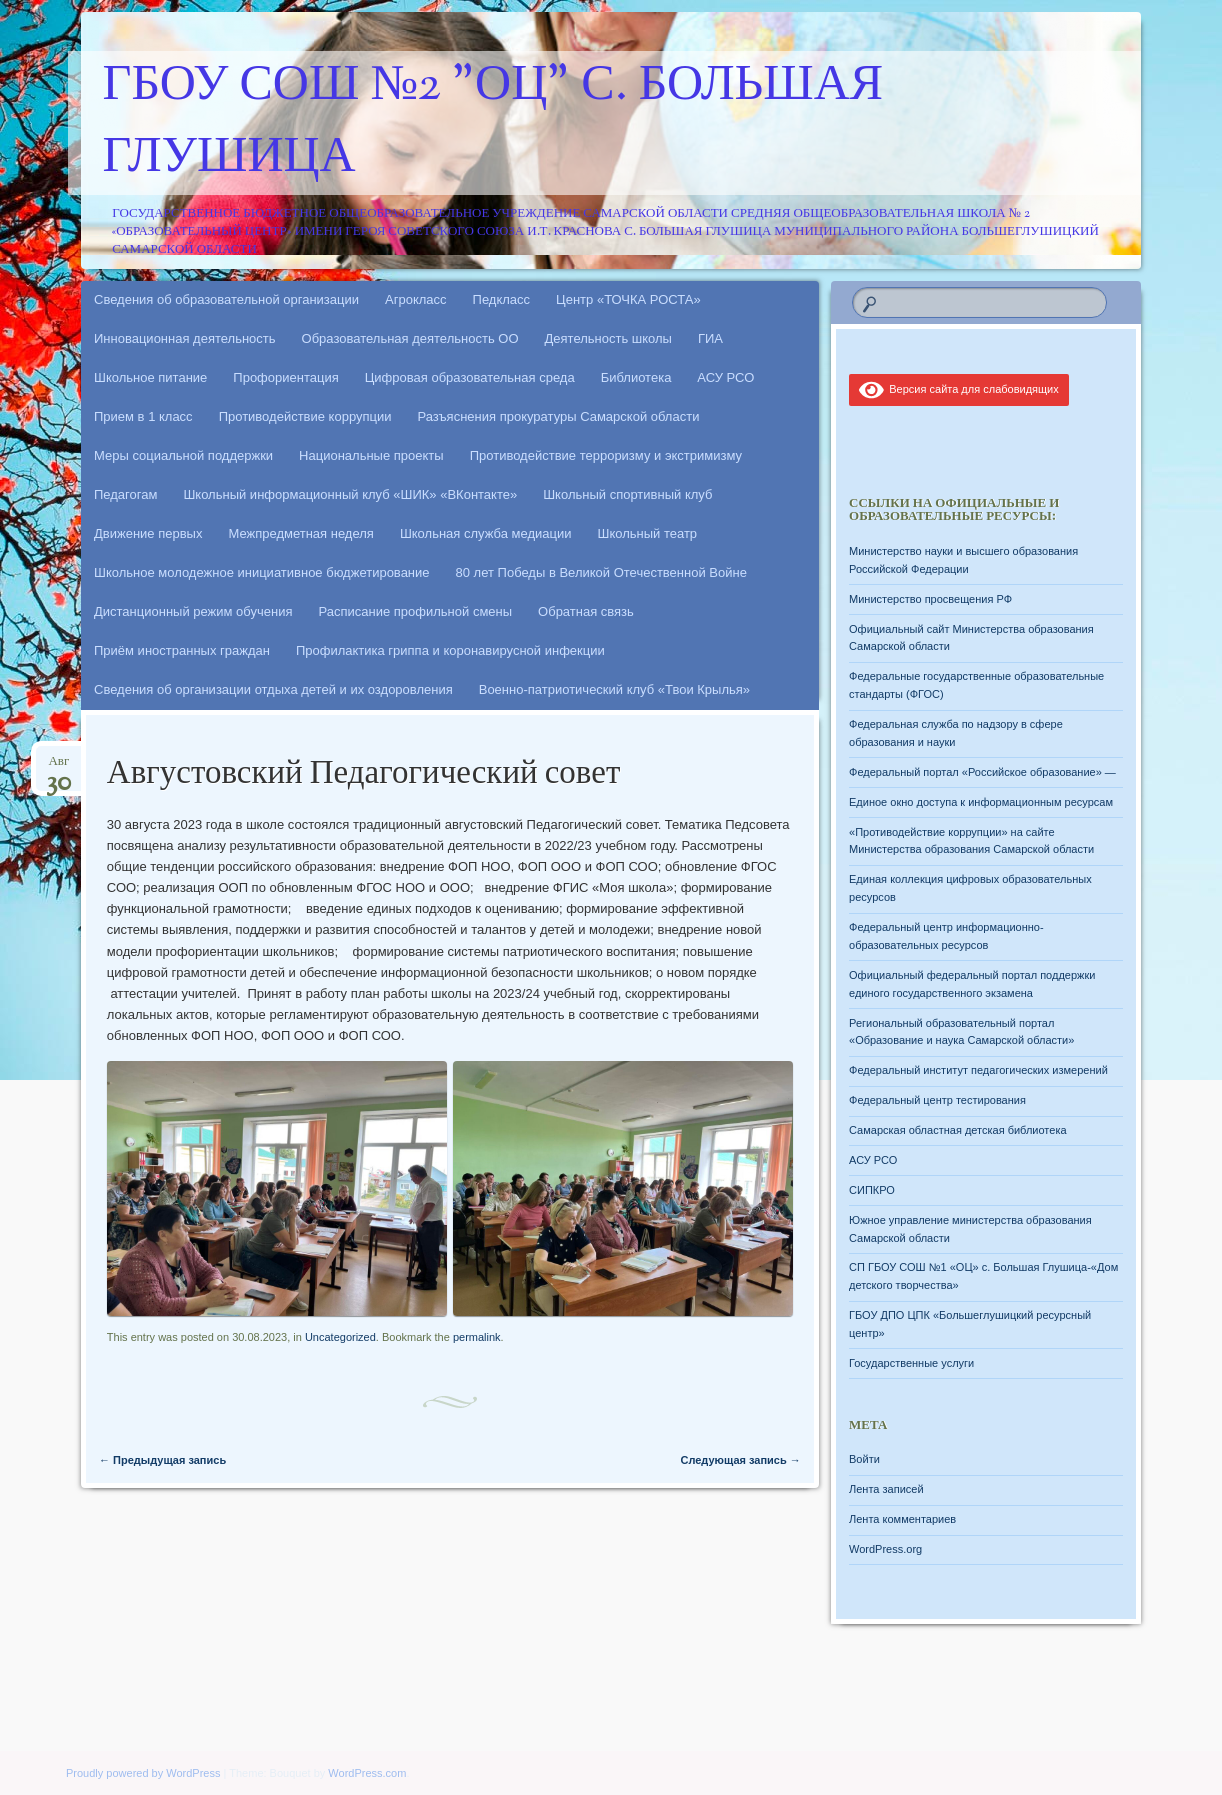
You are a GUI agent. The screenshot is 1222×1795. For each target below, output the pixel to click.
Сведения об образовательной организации (226, 299)
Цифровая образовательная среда (470, 377)
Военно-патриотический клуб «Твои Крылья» (614, 689)
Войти (864, 1459)
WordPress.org (885, 1549)
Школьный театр (647, 533)
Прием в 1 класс (143, 416)
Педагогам (125, 494)
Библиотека (636, 377)
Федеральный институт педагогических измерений (978, 1070)
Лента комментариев (902, 1519)
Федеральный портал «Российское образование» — (982, 772)
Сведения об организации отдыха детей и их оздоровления (273, 689)
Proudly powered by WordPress (143, 1773)
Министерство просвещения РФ (930, 599)
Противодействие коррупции (305, 416)
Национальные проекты (371, 455)
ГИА (710, 338)
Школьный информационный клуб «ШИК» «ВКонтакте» (350, 494)
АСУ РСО (725, 377)
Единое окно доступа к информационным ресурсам (981, 802)
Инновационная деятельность (185, 338)
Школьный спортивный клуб (627, 494)
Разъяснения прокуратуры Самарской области (559, 416)
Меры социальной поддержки (183, 455)
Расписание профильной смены (416, 611)
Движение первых (148, 533)
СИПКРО (872, 1190)
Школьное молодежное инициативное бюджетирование (262, 572)
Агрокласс (416, 299)
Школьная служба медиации (486, 533)
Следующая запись (740, 1460)
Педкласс (502, 299)
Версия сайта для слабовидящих (959, 389)
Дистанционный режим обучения (193, 611)
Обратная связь (586, 611)
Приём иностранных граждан (182, 650)
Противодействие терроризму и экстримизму (606, 455)
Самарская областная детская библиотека (958, 1130)
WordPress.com (367, 1773)
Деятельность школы (608, 338)
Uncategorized (340, 1337)
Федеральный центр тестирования (937, 1100)
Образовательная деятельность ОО (410, 338)
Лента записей (886, 1489)
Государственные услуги (911, 1363)
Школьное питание (150, 377)
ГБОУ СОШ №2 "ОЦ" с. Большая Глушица (493, 123)
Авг (58, 767)
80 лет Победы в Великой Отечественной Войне (601, 572)
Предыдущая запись (162, 1460)
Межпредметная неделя (300, 533)
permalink (477, 1337)
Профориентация (285, 377)
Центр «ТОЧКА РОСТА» (628, 299)
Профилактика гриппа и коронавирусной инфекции (450, 650)
